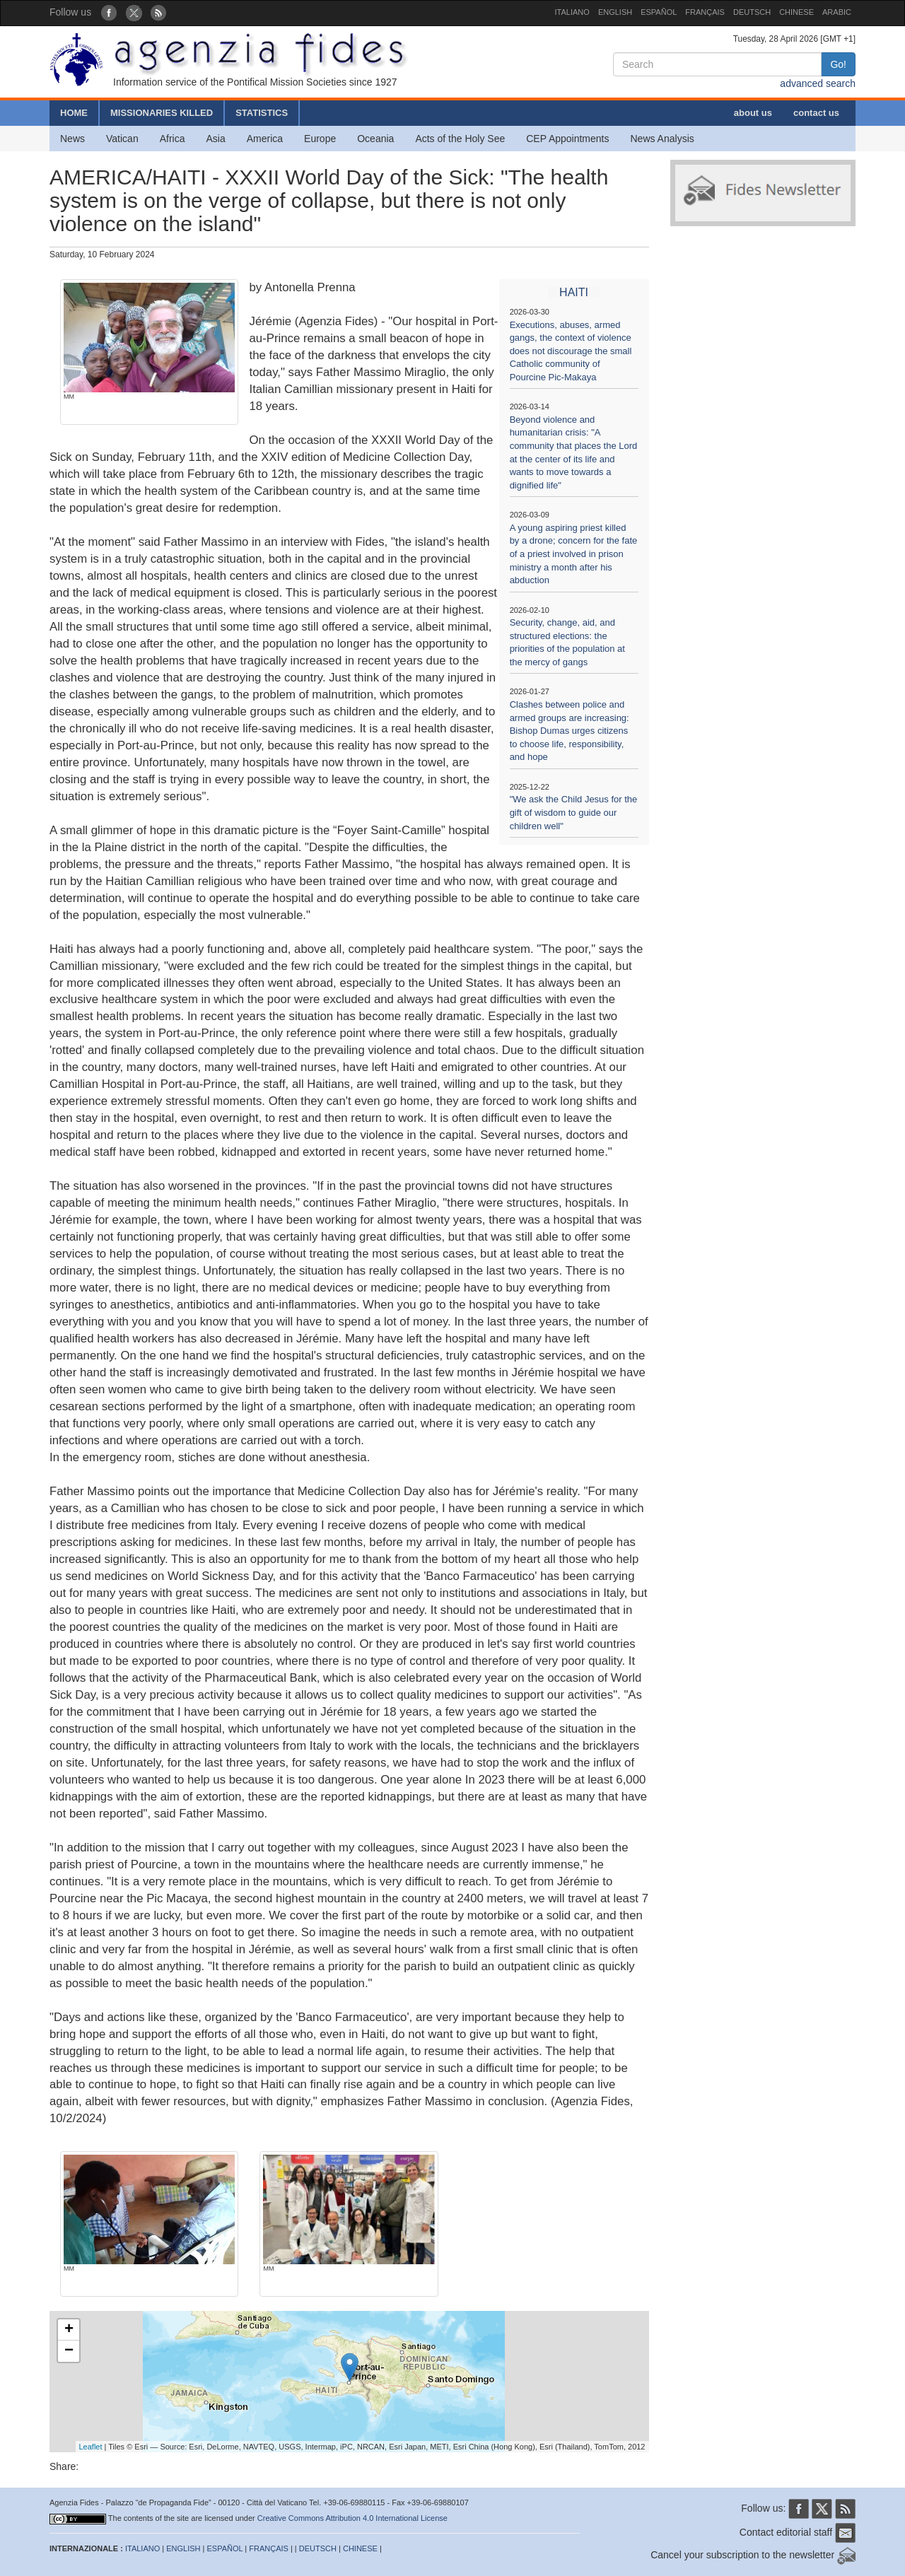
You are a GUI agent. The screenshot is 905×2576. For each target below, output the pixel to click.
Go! (838, 64)
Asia (215, 138)
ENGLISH (615, 12)
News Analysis (662, 138)
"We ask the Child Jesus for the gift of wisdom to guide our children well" (574, 812)
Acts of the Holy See (460, 138)
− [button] (69, 2351)
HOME (74, 112)
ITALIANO (572, 12)
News (72, 138)
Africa (172, 138)
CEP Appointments (567, 138)
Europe (320, 138)
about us (753, 112)
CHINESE (796, 12)
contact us (816, 112)
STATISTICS (261, 112)
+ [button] (69, 2330)
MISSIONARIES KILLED (161, 112)
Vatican (122, 138)
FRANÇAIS (705, 12)
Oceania (375, 138)
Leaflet (91, 2446)
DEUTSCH (752, 12)
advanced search (818, 83)
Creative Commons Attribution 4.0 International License (352, 2518)
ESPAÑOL (659, 12)
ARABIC (836, 12)
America (265, 138)
